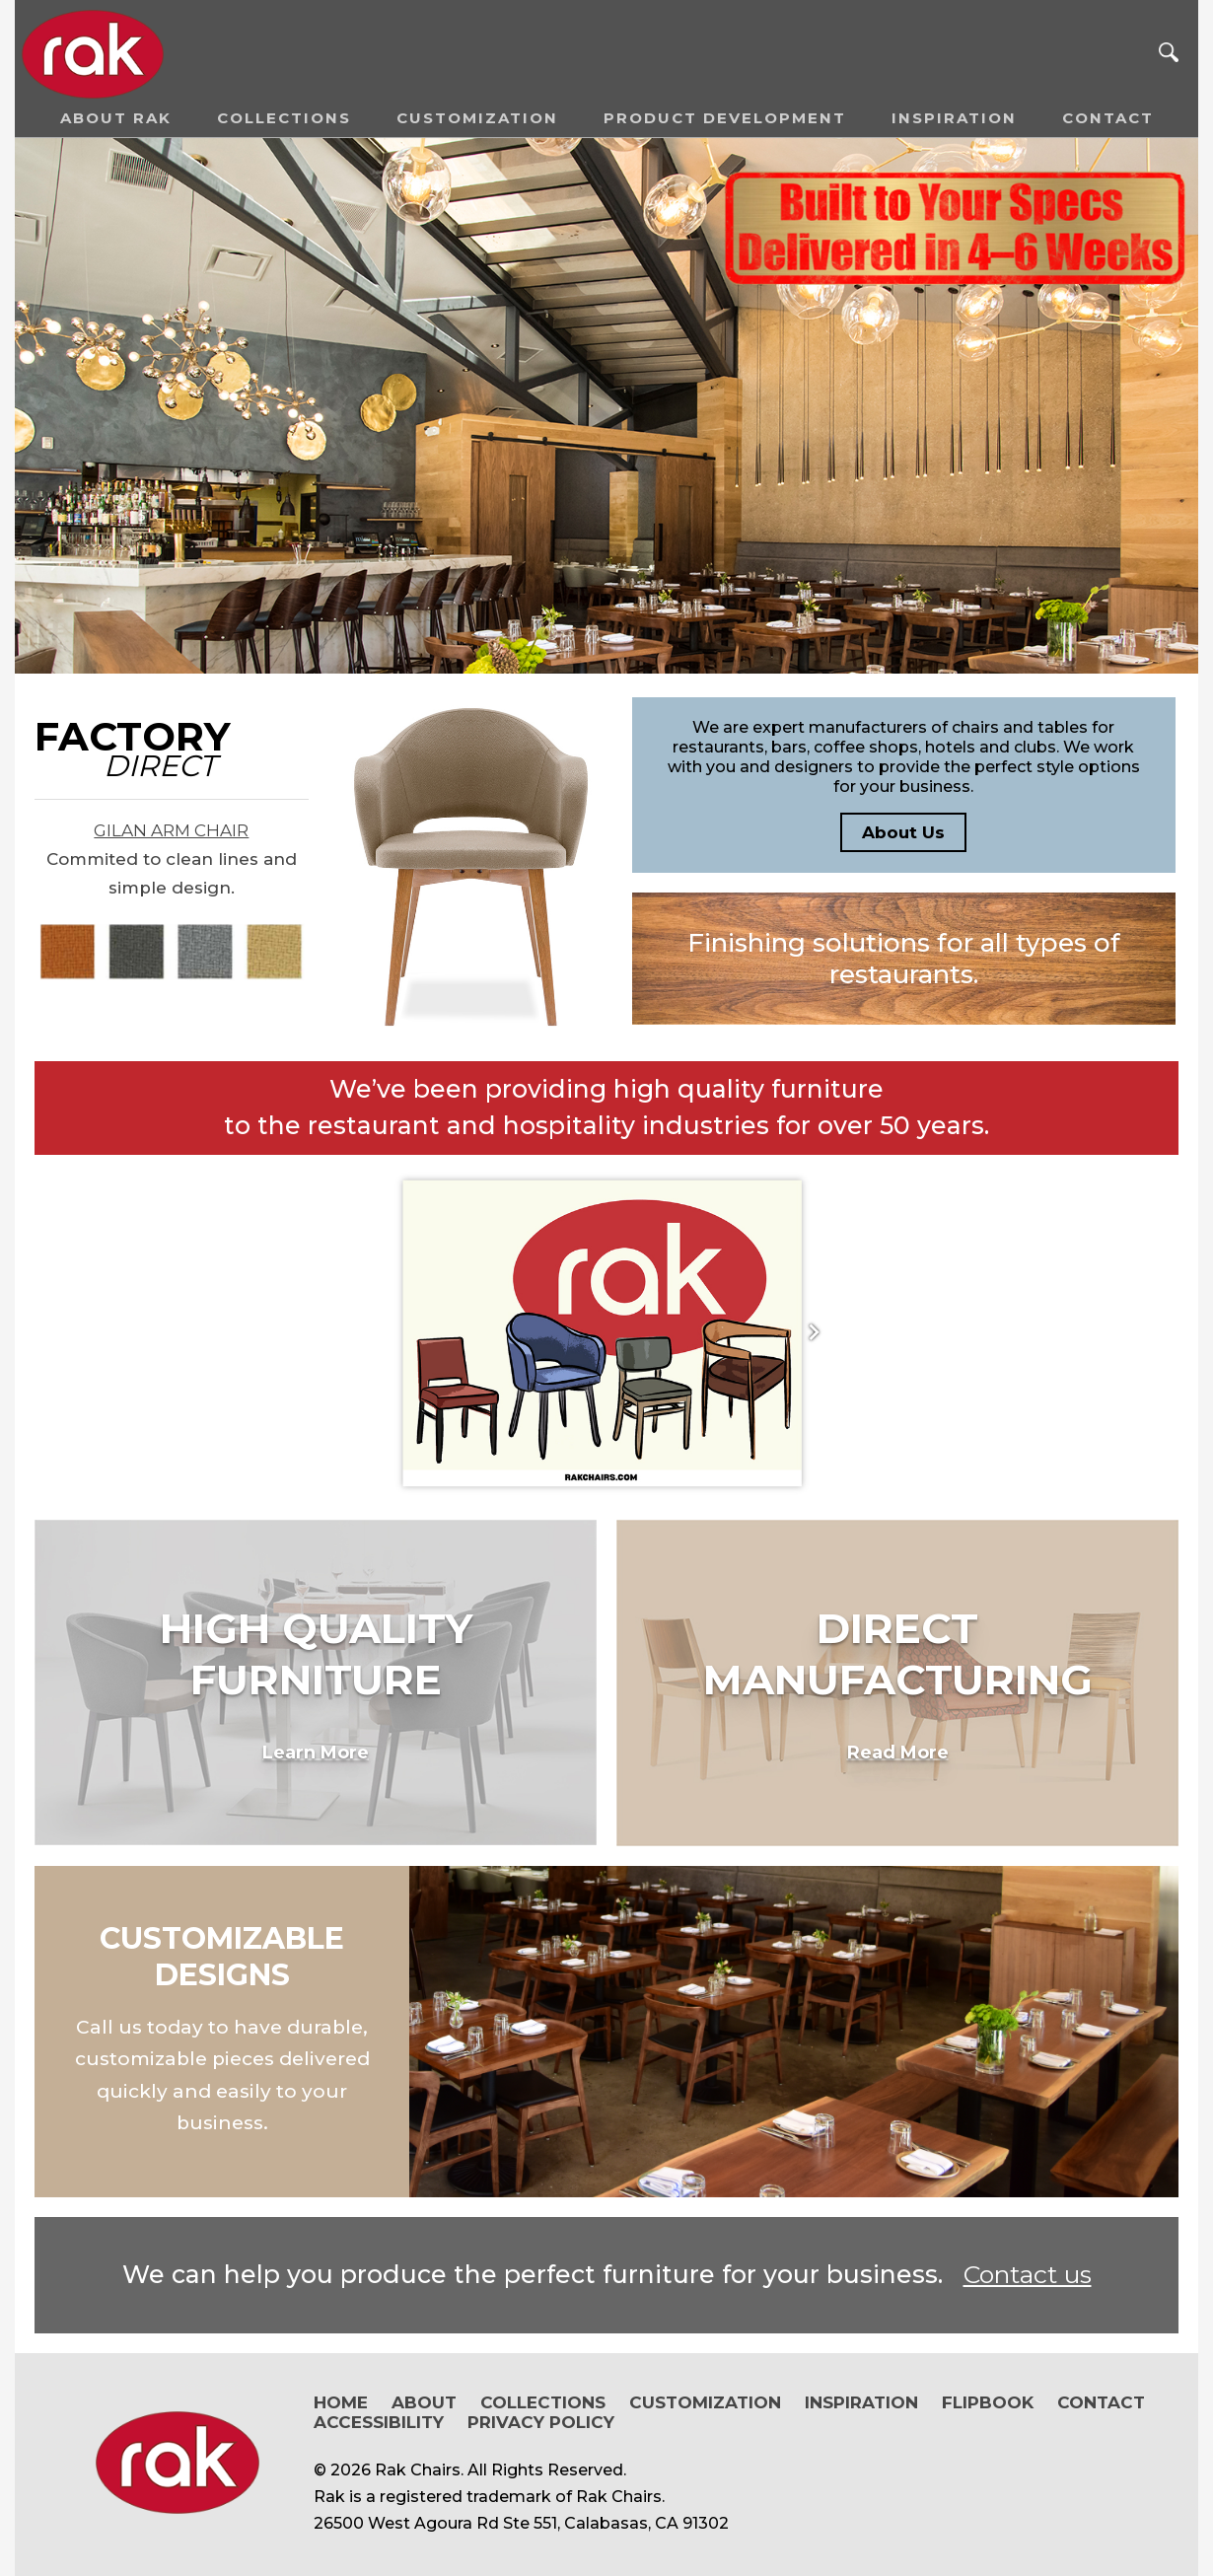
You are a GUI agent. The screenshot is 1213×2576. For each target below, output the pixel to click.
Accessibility (379, 2422)
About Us (903, 832)
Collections (284, 117)
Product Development (725, 117)
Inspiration (954, 117)
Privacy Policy (540, 2422)
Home (341, 2402)
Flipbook (988, 2402)
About (424, 2402)
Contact (1108, 117)
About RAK (116, 117)
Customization (477, 117)
